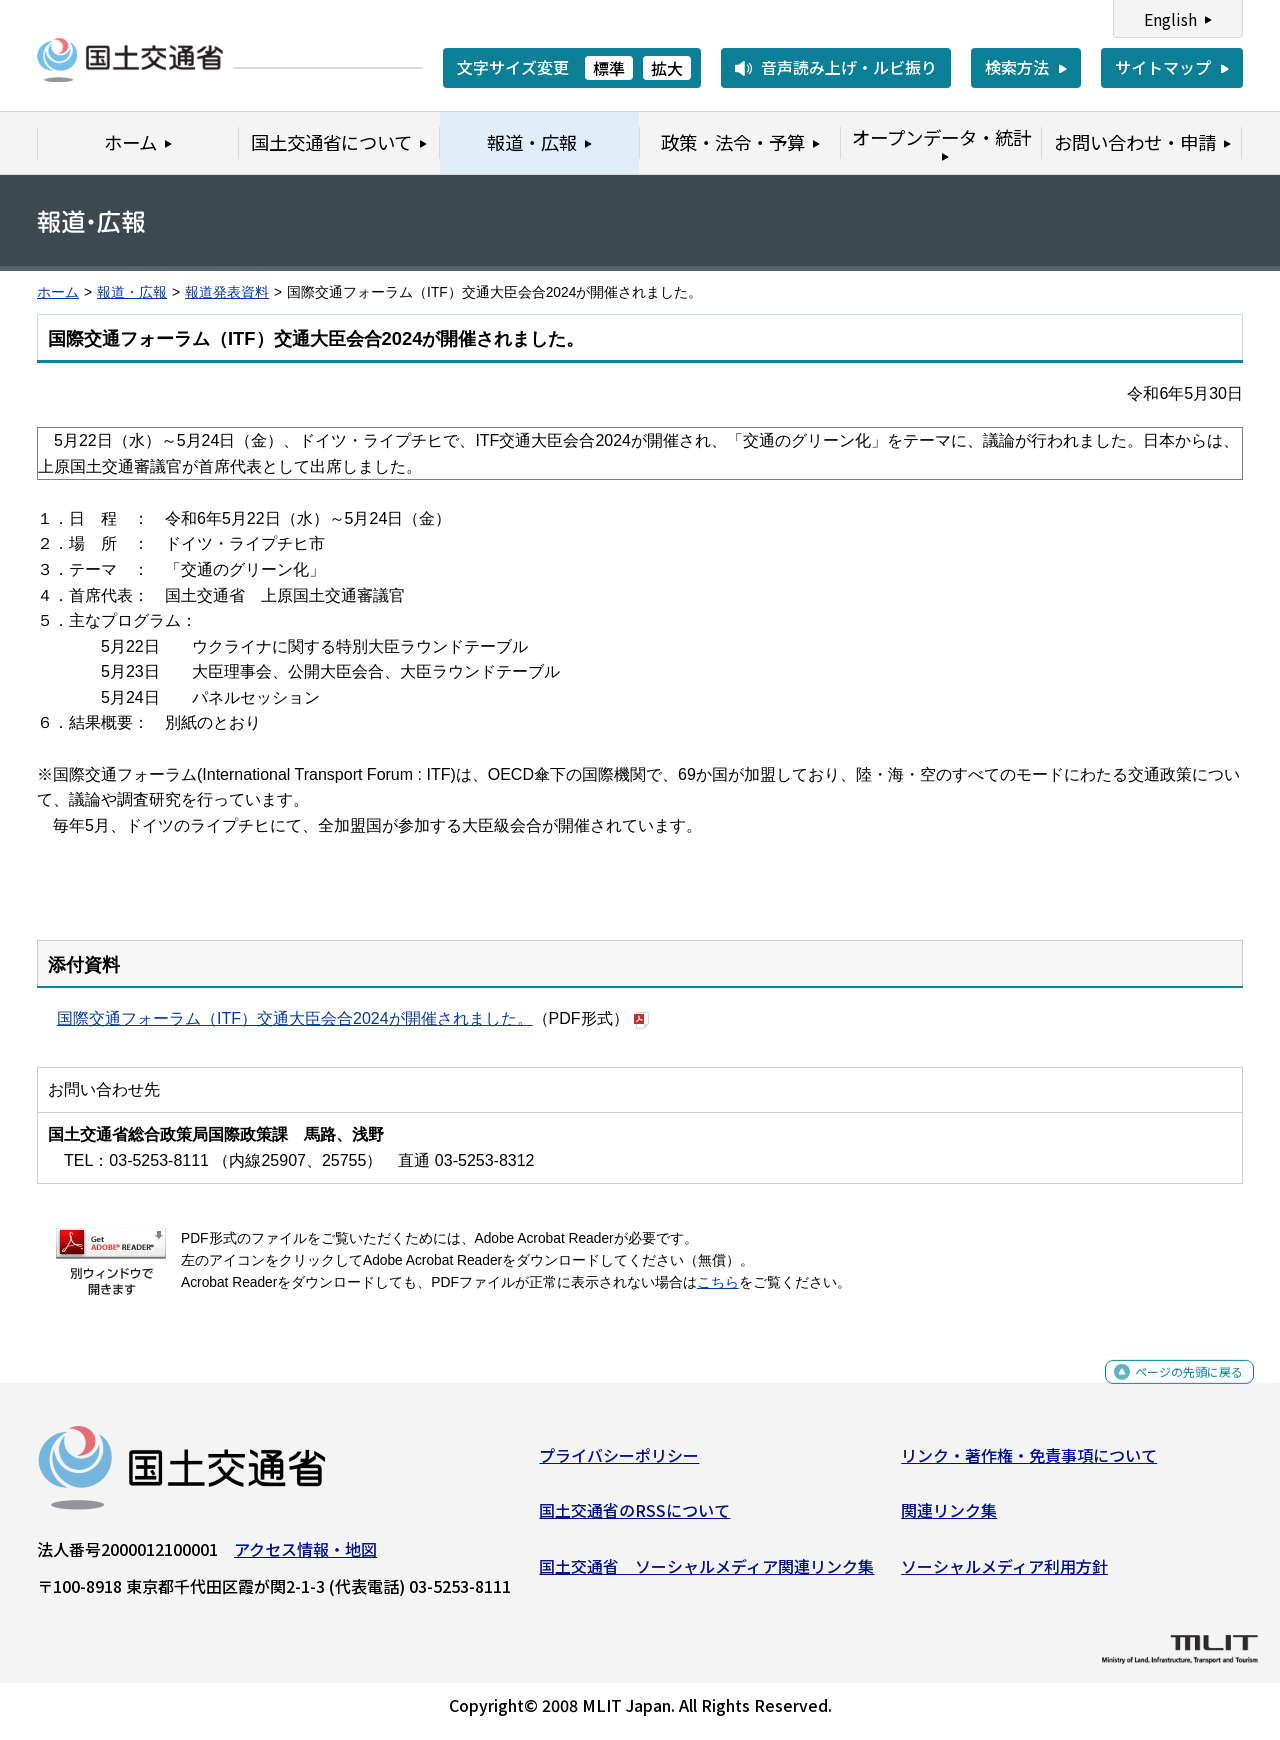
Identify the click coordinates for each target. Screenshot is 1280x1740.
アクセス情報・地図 (305, 1557)
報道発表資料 (227, 292)
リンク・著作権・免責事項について (1029, 1463)
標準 (609, 68)
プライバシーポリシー (619, 1463)
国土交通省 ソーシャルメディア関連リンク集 (706, 1574)
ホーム (58, 292)
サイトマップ (1163, 67)
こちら (718, 1282)
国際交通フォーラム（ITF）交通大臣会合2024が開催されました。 (295, 1018)
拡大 (667, 68)
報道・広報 (132, 292)
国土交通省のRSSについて (634, 1518)
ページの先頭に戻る (1172, 1390)
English (1170, 19)
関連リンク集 (949, 1518)
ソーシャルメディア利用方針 (1004, 1574)
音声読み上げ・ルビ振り (849, 67)
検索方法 (1017, 67)
